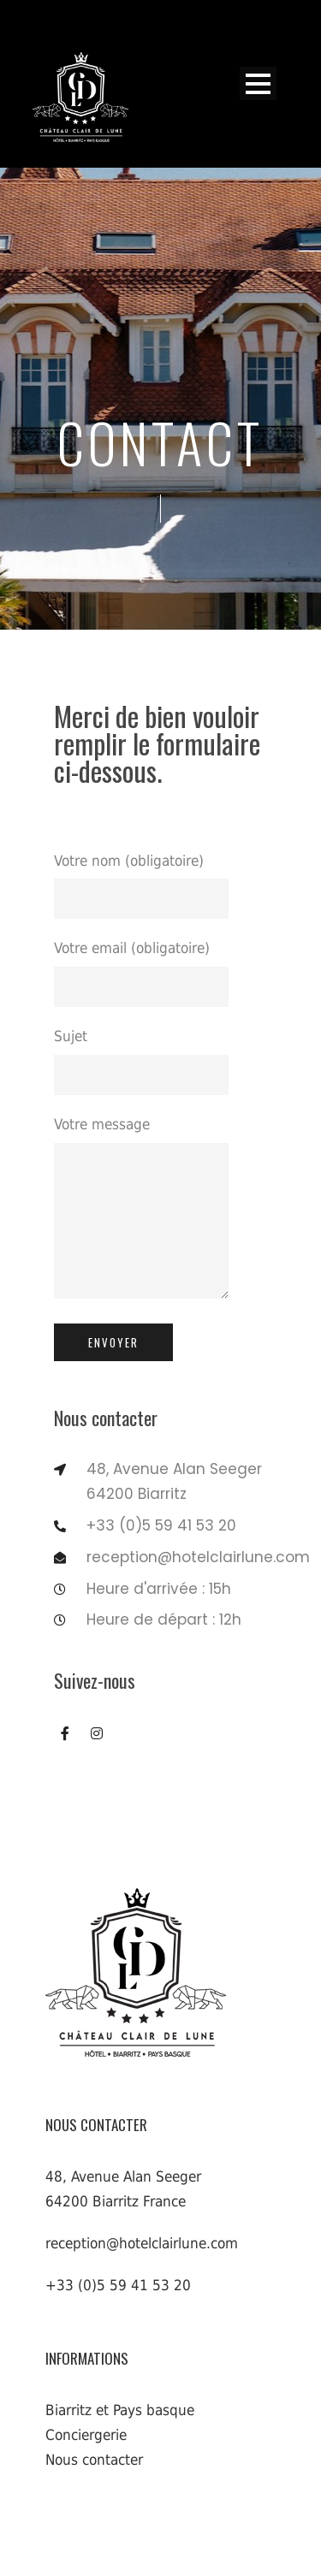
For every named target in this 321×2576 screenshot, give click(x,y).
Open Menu (258, 83)
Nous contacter (94, 2459)
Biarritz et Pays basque (119, 2410)
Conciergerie (86, 2434)
